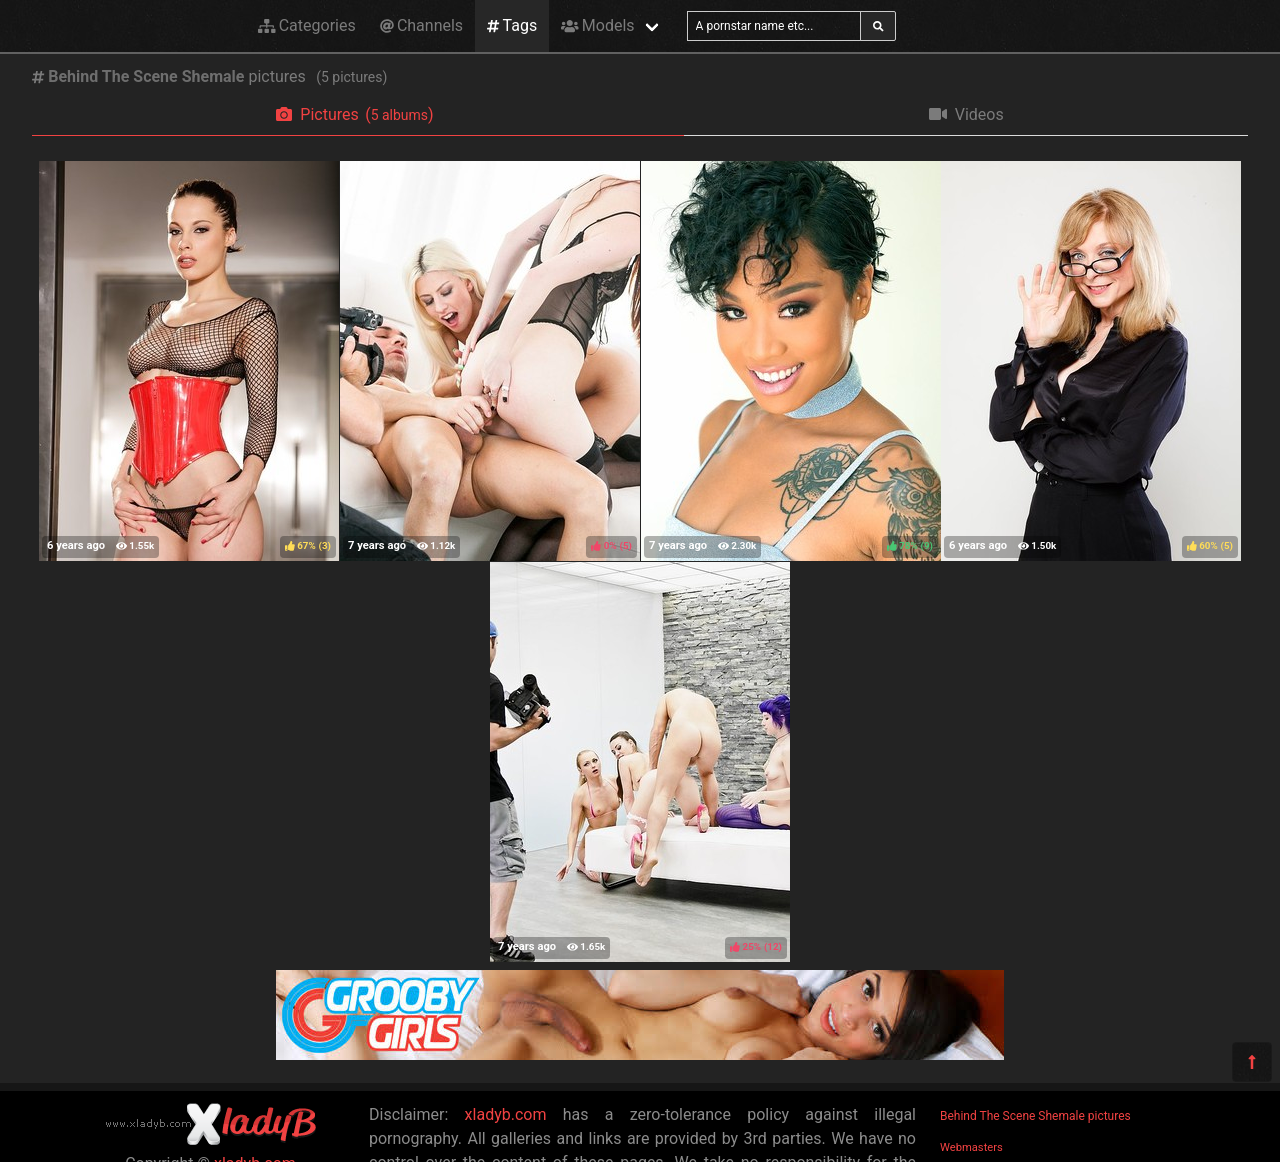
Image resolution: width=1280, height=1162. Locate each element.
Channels (421, 25)
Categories (307, 25)
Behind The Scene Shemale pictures (1035, 1116)
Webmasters (971, 1147)
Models (597, 25)
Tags (512, 25)
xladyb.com (506, 1114)
